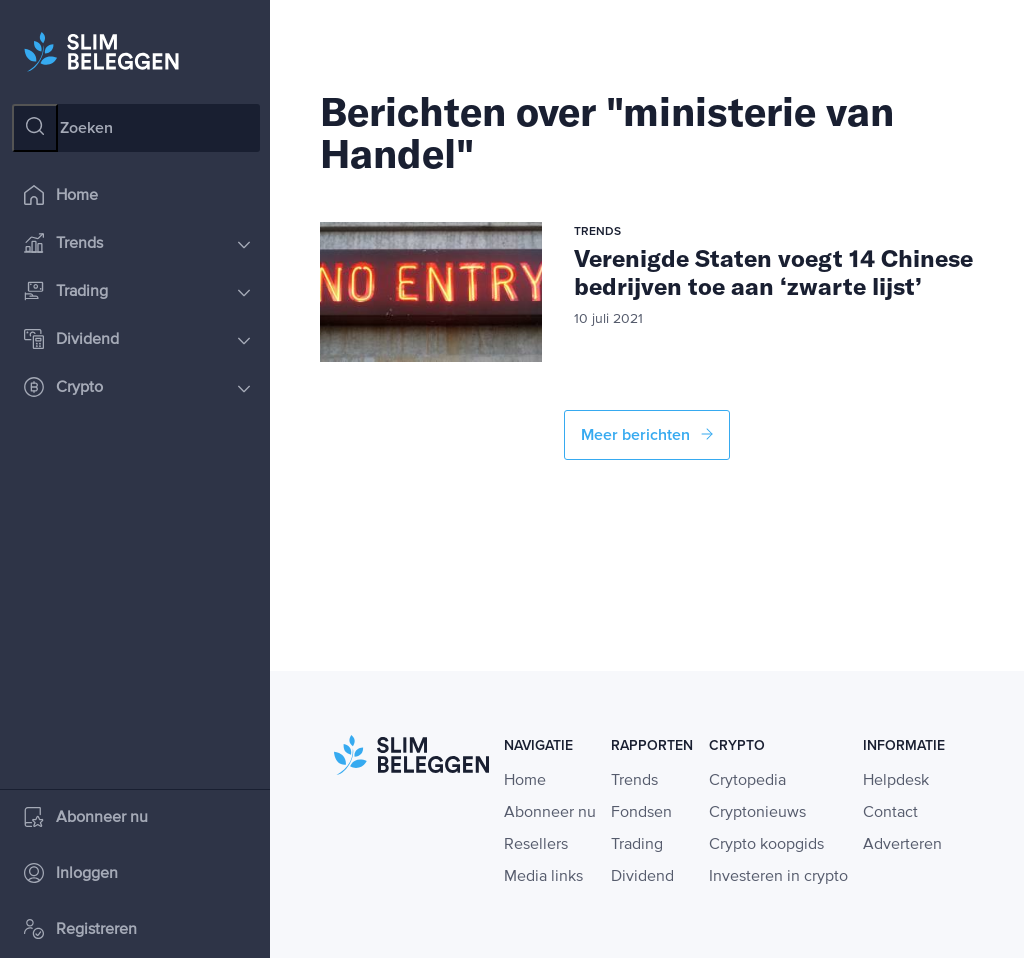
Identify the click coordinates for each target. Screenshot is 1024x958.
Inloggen (71, 874)
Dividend (137, 340)
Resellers (536, 845)
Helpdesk (896, 781)
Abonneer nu (86, 818)
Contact (890, 813)
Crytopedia (747, 781)
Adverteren (902, 845)
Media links (543, 877)
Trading (137, 292)
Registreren (80, 930)
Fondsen (641, 813)
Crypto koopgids (766, 845)
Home (61, 196)
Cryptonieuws (757, 813)
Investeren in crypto (778, 877)
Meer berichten (647, 435)
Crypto (137, 388)
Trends (137, 244)
